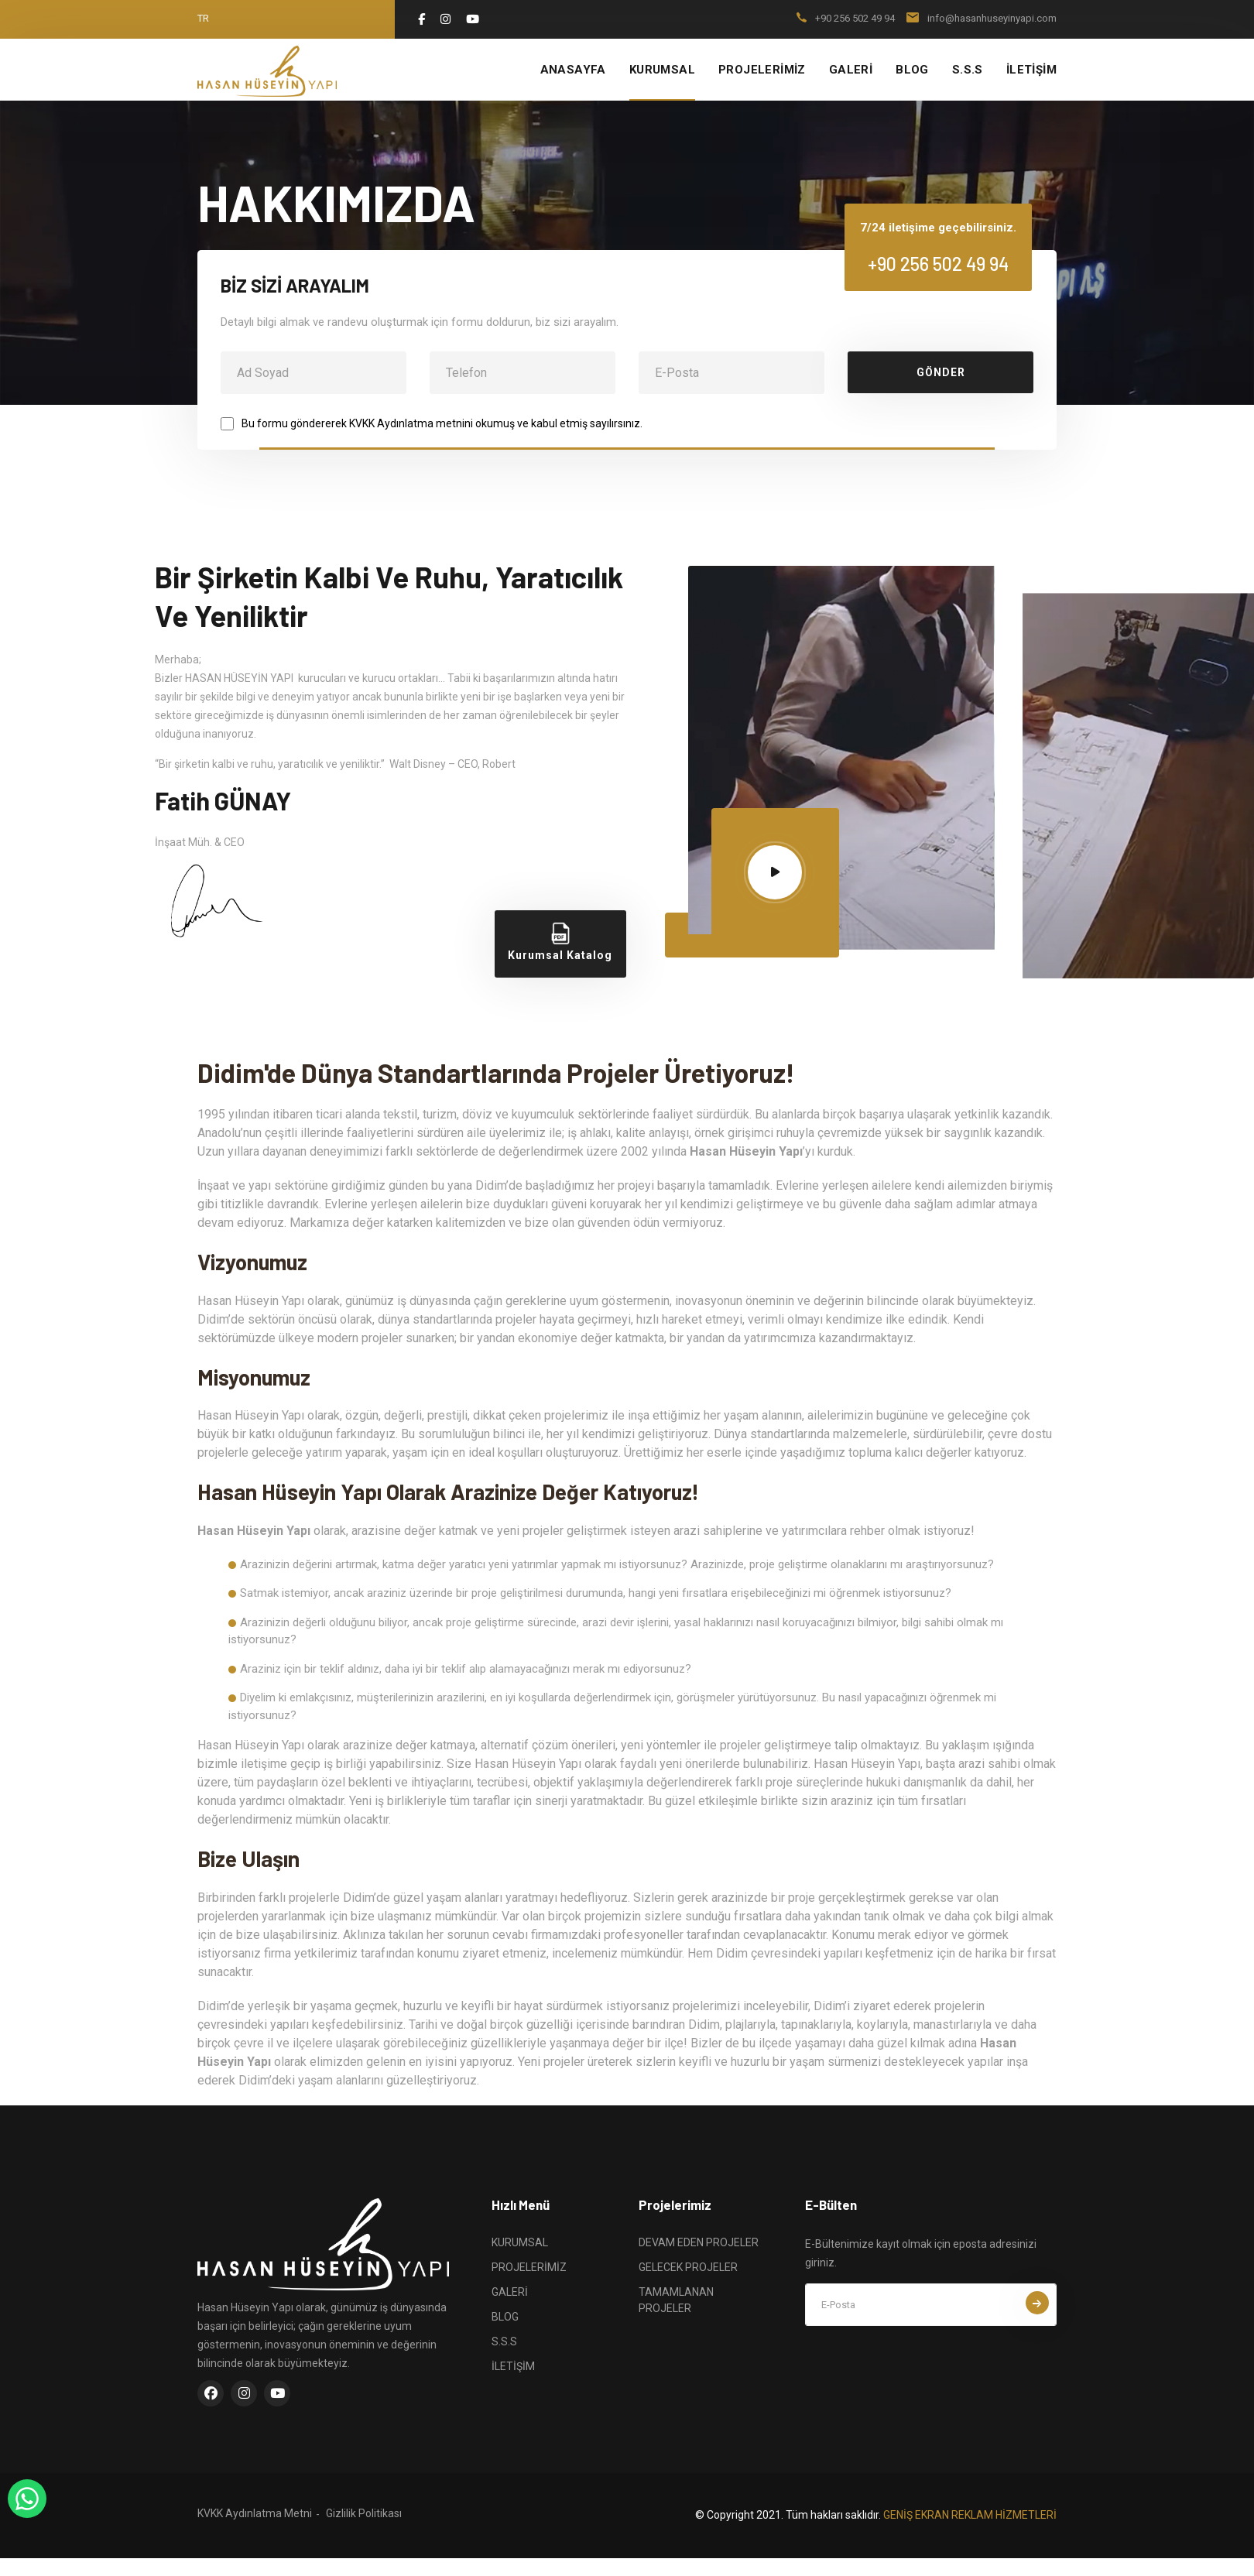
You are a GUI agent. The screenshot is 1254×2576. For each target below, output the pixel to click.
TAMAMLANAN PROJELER (676, 2300)
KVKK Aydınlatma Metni (254, 2513)
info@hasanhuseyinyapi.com (992, 18)
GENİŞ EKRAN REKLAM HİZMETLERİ (970, 2515)
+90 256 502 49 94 (855, 18)
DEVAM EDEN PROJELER (699, 2242)
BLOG (912, 70)
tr (203, 18)
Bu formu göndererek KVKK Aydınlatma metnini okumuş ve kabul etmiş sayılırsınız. (442, 423)
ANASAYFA (573, 70)
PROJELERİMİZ (762, 70)
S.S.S (967, 70)
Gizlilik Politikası (364, 2513)
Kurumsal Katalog (560, 941)
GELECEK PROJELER (688, 2267)
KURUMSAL (662, 70)
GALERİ (850, 70)
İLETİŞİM (1031, 70)
